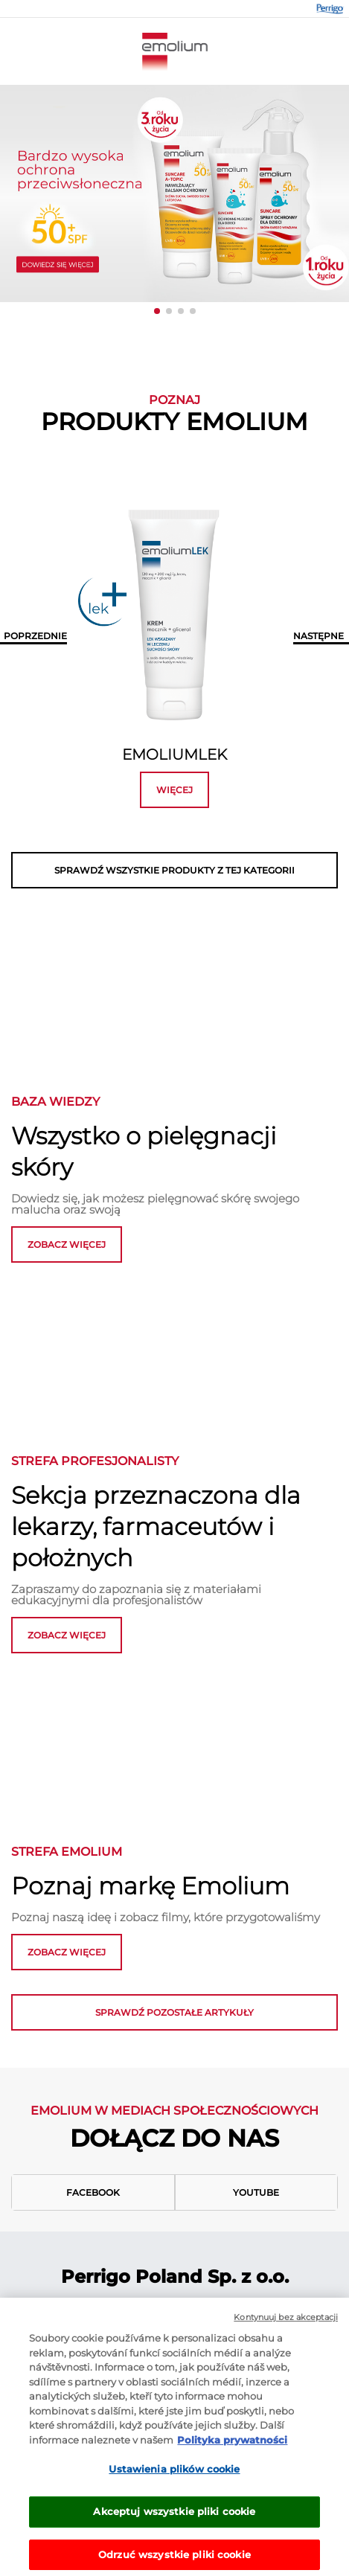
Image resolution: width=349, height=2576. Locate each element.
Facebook (93, 2192)
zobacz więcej (67, 1244)
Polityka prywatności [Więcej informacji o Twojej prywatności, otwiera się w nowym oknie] (232, 2444)
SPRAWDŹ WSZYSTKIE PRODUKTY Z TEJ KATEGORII (174, 870)
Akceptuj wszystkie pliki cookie (174, 2516)
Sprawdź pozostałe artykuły (174, 2012)
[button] (157, 311)
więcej (174, 789)
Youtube (256, 2192)
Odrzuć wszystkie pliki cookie (174, 2559)
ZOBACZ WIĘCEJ (67, 1635)
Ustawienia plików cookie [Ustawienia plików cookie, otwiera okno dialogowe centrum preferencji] (174, 2473)
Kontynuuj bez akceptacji (286, 2321)
